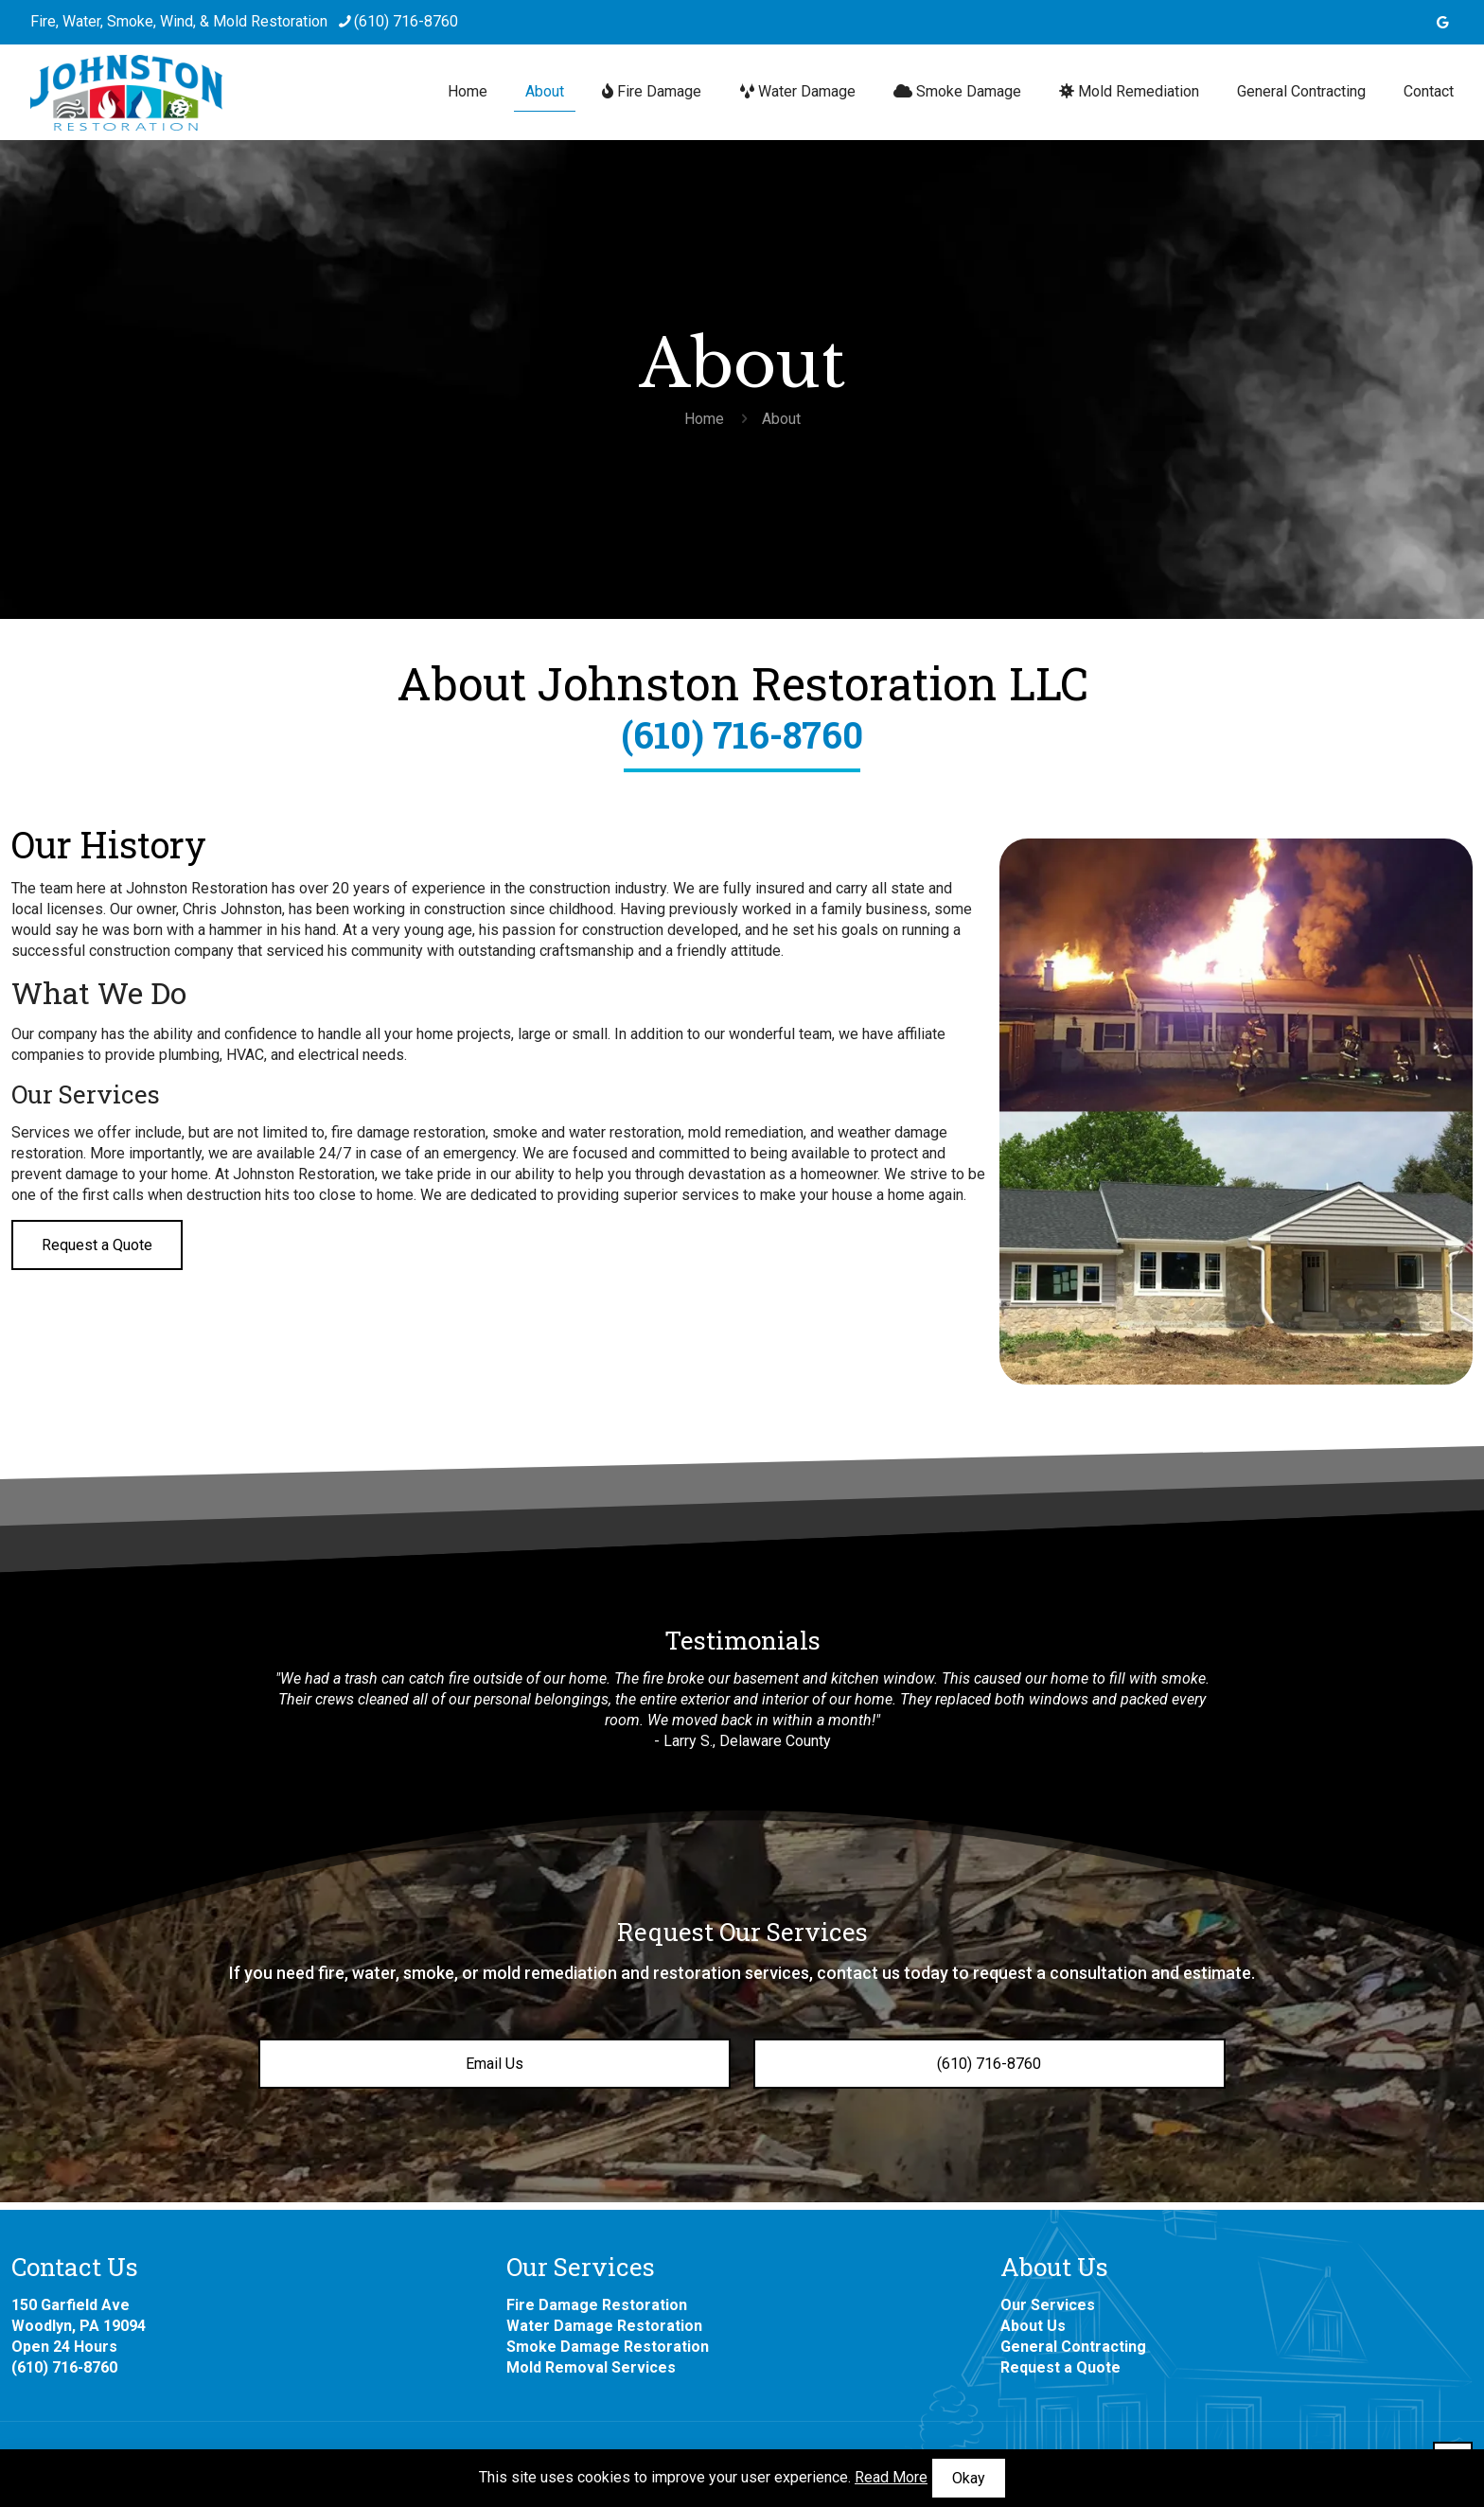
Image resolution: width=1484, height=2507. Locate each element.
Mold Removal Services (591, 2367)
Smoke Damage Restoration (607, 2347)
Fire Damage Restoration (596, 2305)
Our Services (1047, 2305)
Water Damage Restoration (604, 2326)
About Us (1033, 2326)
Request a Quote (1060, 2367)
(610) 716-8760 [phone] (406, 21)
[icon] (1443, 22)
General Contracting (1073, 2347)
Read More (891, 2477)
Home (704, 419)
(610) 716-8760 (742, 734)
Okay (968, 2478)
